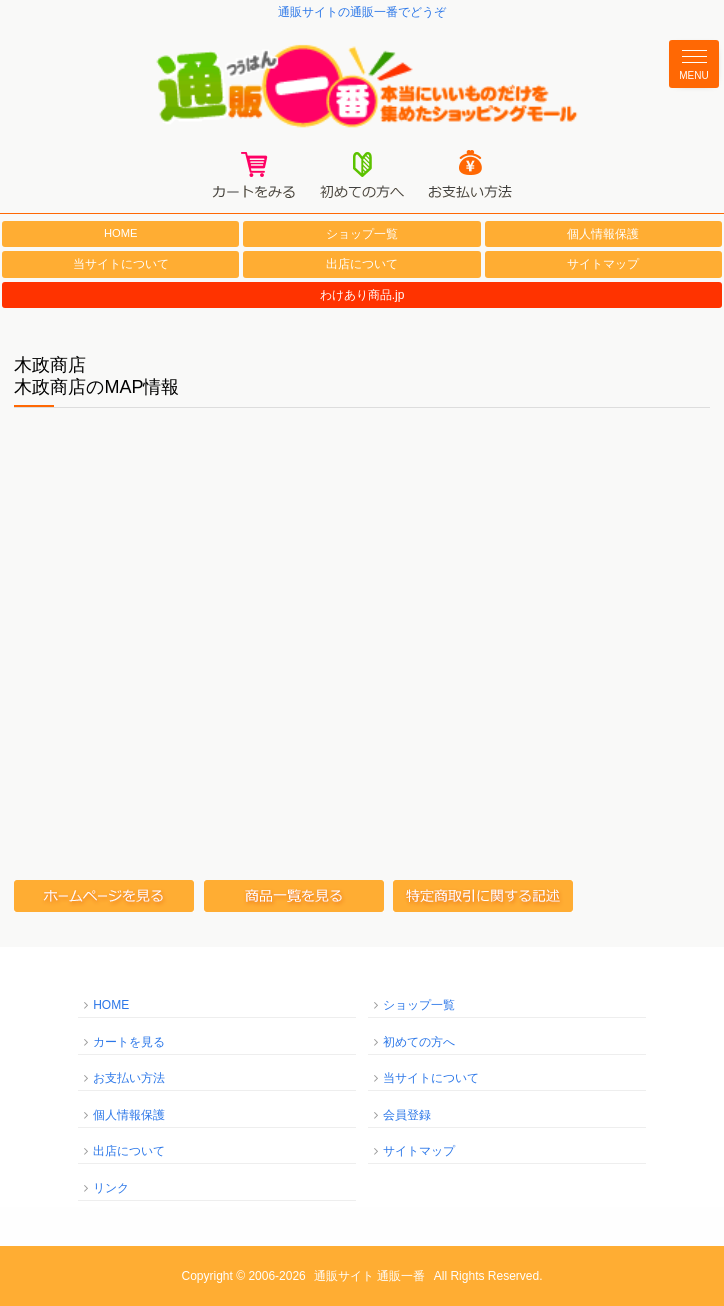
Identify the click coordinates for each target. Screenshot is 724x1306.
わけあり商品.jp (362, 295)
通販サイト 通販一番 (369, 1276)
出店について (362, 264)
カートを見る (129, 1042)
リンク (111, 1188)
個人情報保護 (603, 234)
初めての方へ (419, 1042)
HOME (121, 233)
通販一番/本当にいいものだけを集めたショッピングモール (362, 87)
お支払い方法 (129, 1078)
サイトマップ (603, 264)
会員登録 (407, 1115)
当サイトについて (121, 264)
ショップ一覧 (362, 234)
